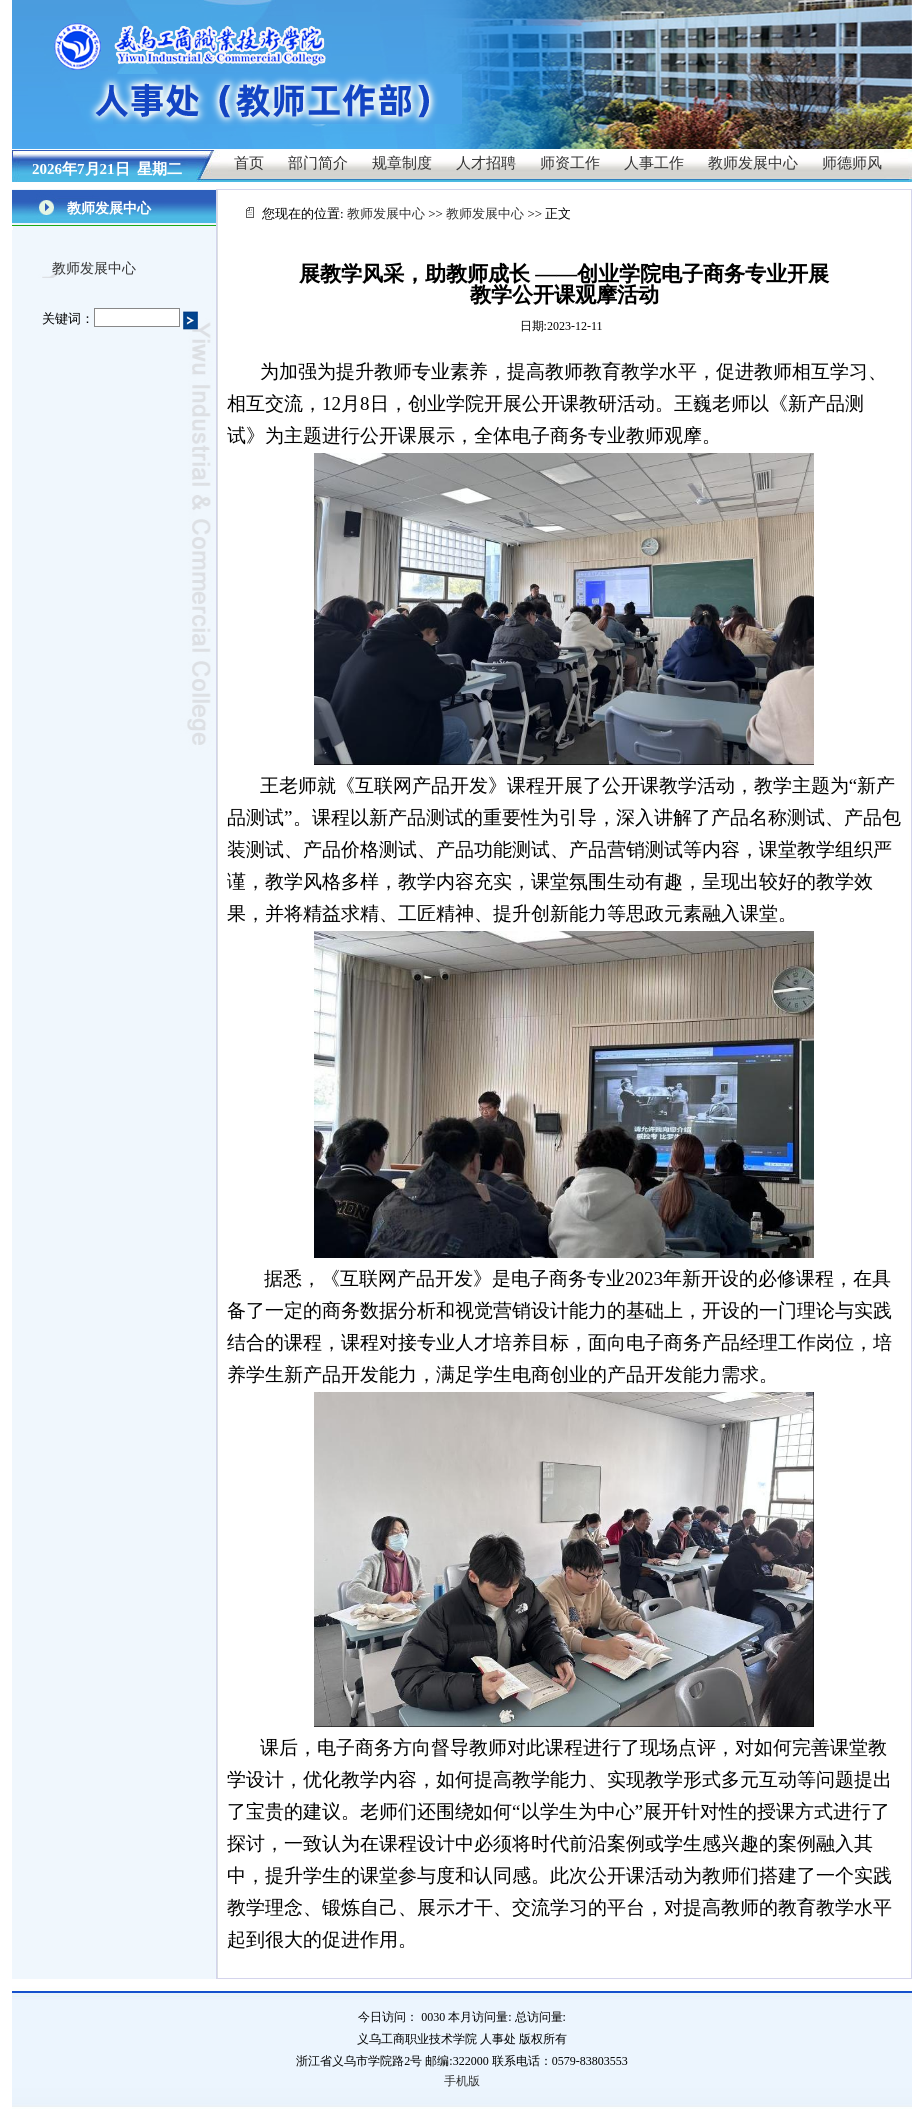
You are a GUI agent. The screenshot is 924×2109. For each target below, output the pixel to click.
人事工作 (654, 163)
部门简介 (318, 163)
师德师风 (852, 163)
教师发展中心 (753, 163)
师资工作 (570, 163)
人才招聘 (486, 163)
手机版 (462, 2081)
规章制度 (402, 163)
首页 (249, 163)
